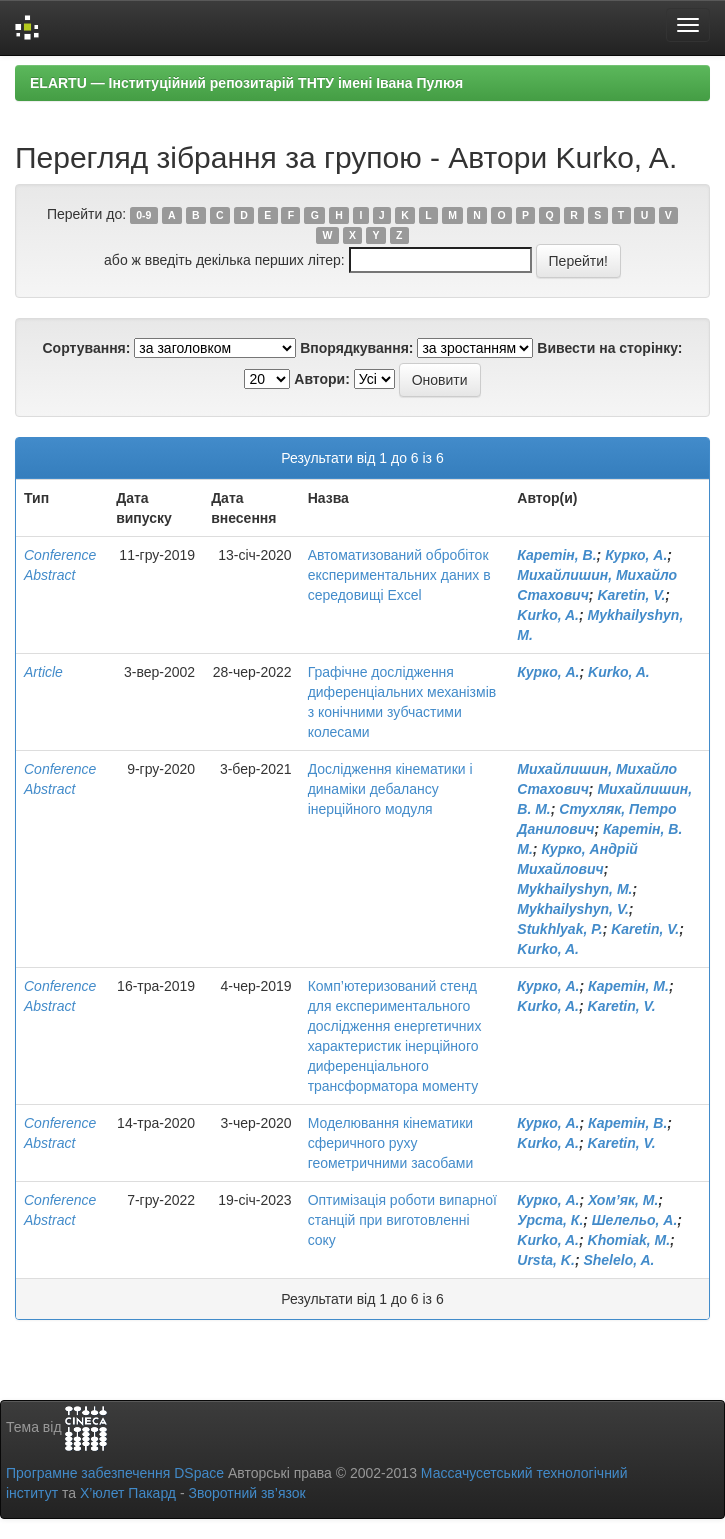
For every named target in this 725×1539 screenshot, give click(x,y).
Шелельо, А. (635, 1220)
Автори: (322, 379)
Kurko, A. (548, 615)
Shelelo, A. (618, 1260)
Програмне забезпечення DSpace (115, 1473)
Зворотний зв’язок (246, 1493)
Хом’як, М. (623, 1200)
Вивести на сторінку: (609, 348)
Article (43, 672)
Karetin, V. (631, 595)
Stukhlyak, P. (559, 929)
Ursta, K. (546, 1260)
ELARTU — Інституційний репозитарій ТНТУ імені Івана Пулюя (246, 83)
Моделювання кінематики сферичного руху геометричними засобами (391, 1143)
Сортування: (86, 348)
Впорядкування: (356, 348)
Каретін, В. (556, 555)
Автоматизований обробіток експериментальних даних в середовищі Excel (399, 575)
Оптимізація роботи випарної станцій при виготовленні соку (402, 1220)
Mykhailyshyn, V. (573, 909)
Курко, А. (636, 555)
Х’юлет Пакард (128, 1493)
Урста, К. (550, 1220)
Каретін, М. (628, 986)
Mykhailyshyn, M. (574, 889)
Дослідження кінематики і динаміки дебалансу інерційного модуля (390, 789)
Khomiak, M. (629, 1240)
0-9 (143, 215)
